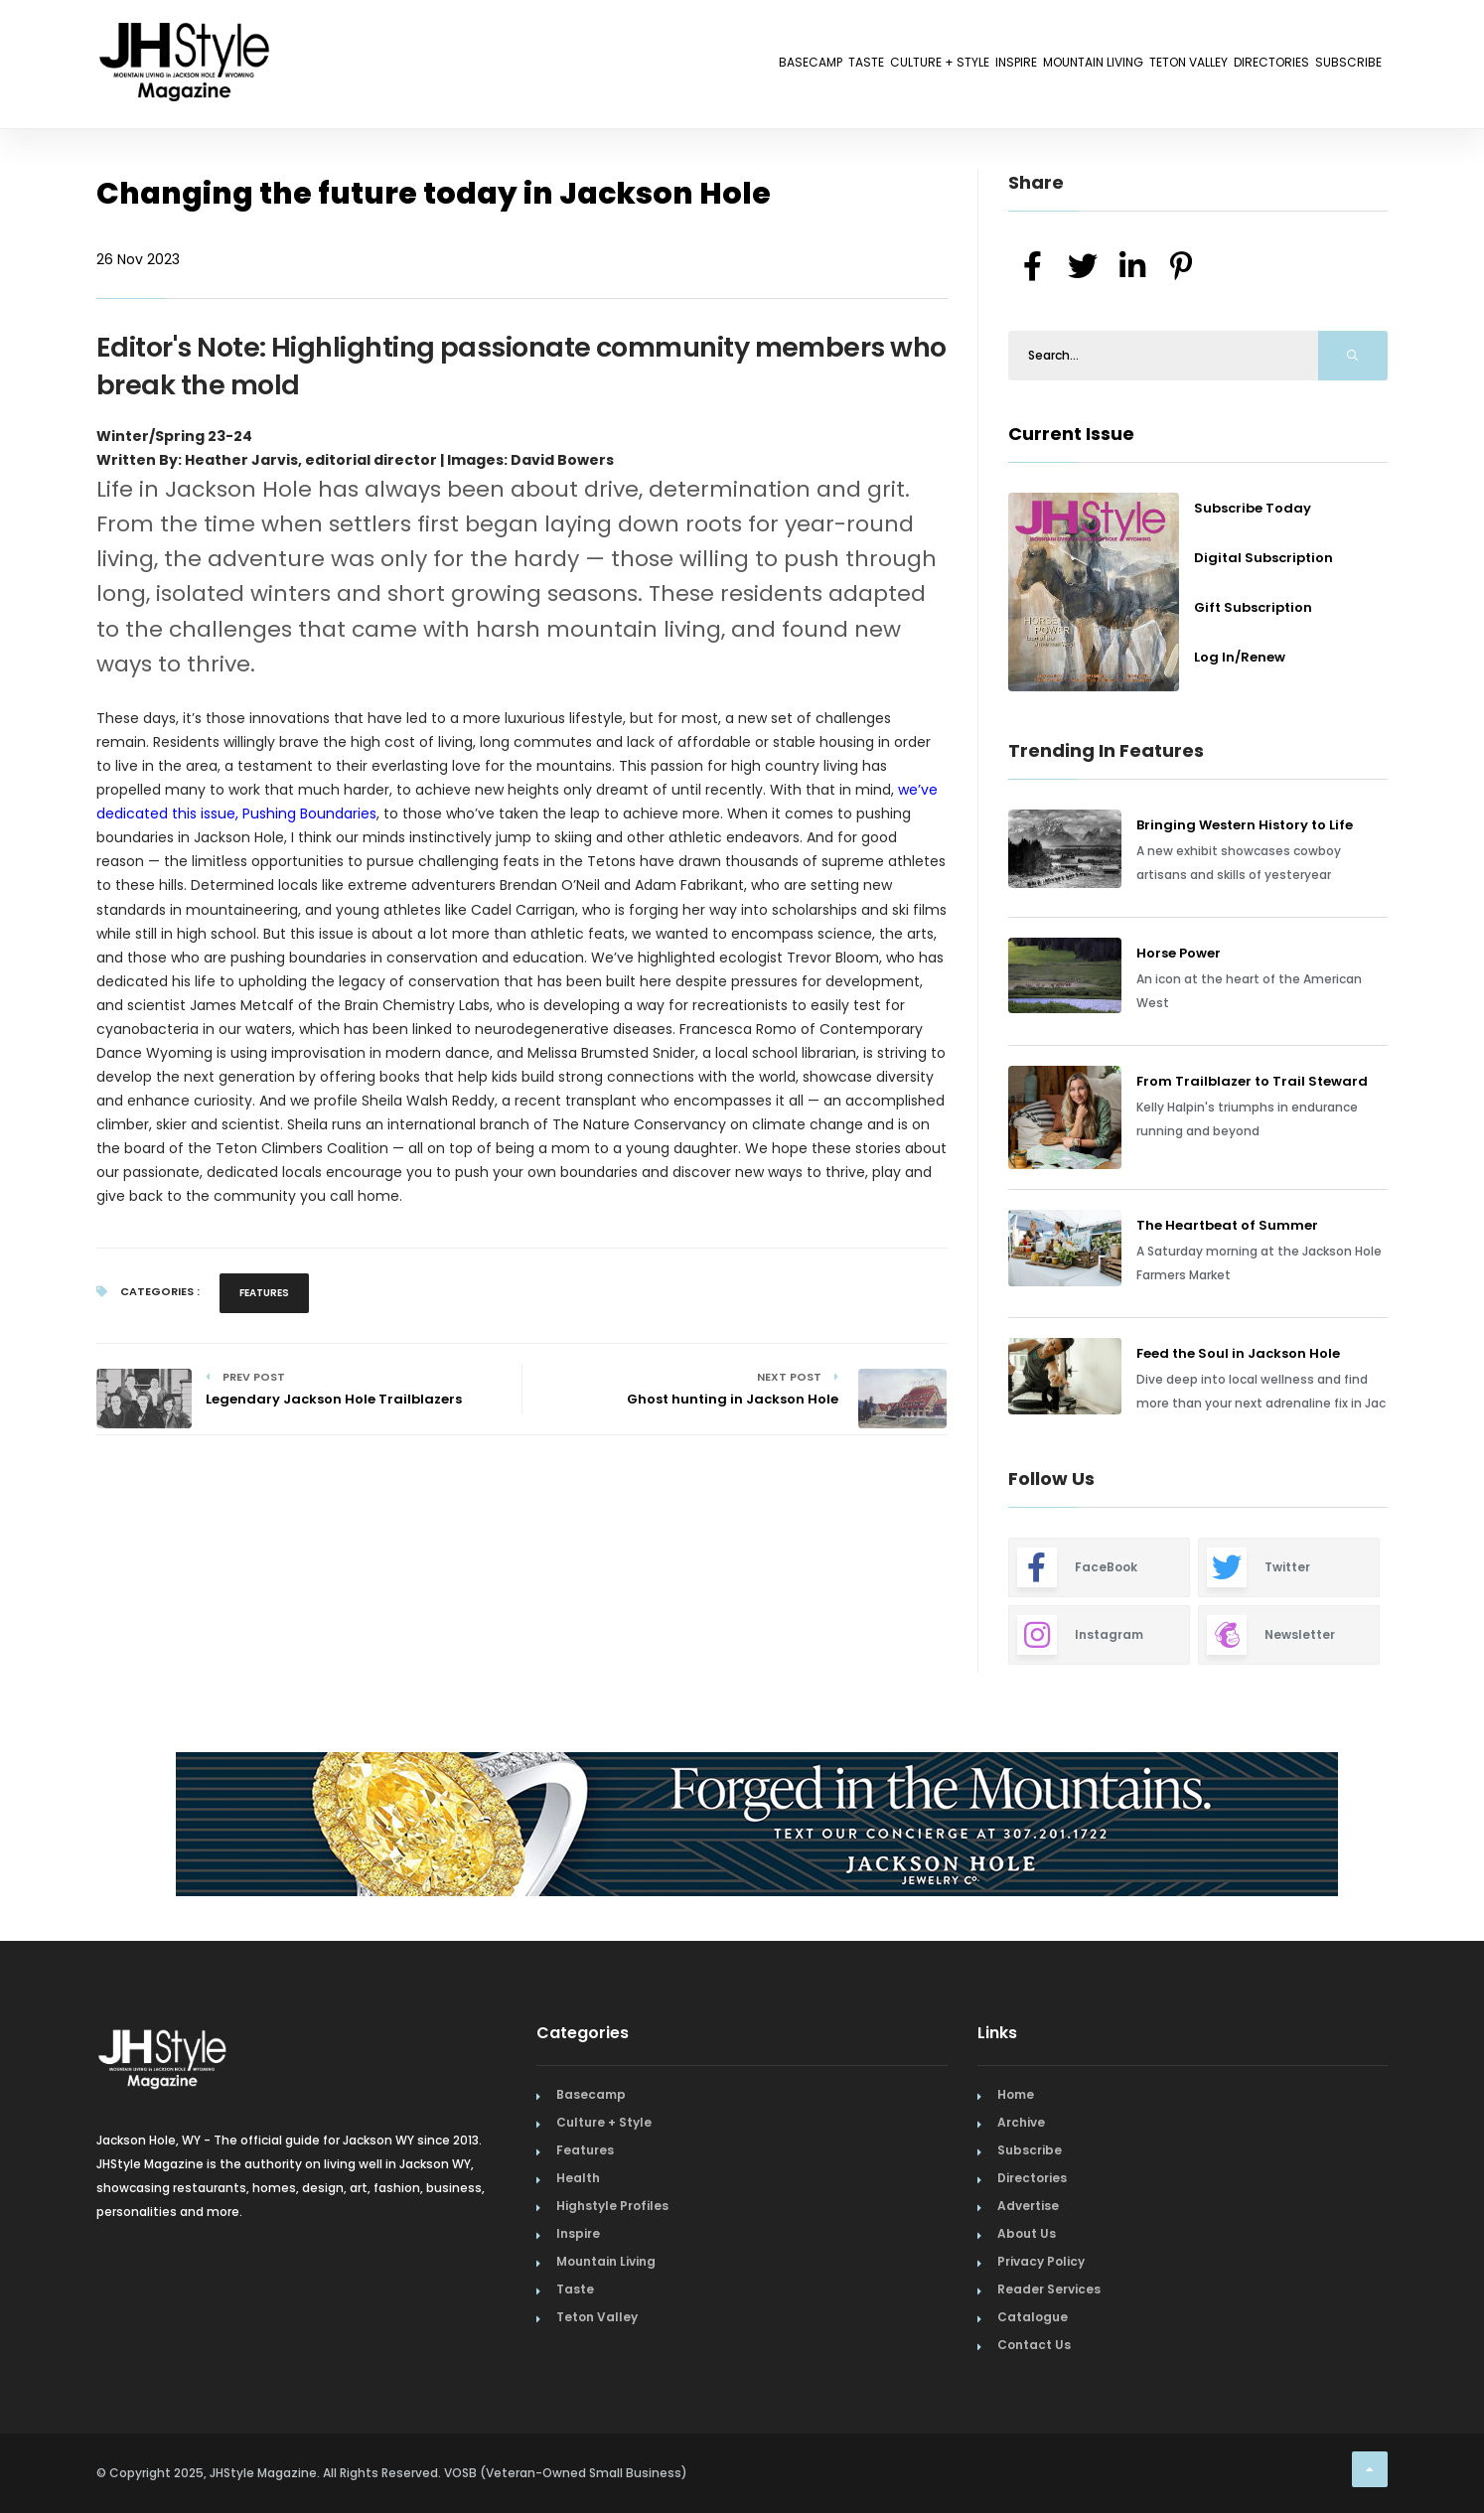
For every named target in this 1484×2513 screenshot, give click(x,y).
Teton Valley (1102, 67)
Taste (629, 67)
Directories (1223, 67)
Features (264, 1292)
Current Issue (1071, 433)
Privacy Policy (1041, 2261)
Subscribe (1333, 67)
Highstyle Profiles (612, 2205)
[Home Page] (185, 35)
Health (578, 2177)
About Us (1026, 2233)
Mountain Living (964, 67)
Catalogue (1032, 2316)
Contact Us (1034, 2344)
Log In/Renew (1239, 657)
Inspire (849, 67)
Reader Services (1049, 2289)
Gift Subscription (1253, 607)
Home (1015, 2094)
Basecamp (541, 67)
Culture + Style (737, 67)
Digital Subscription (1263, 557)
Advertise (1028, 2205)
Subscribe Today (1252, 508)
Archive (1021, 2122)
